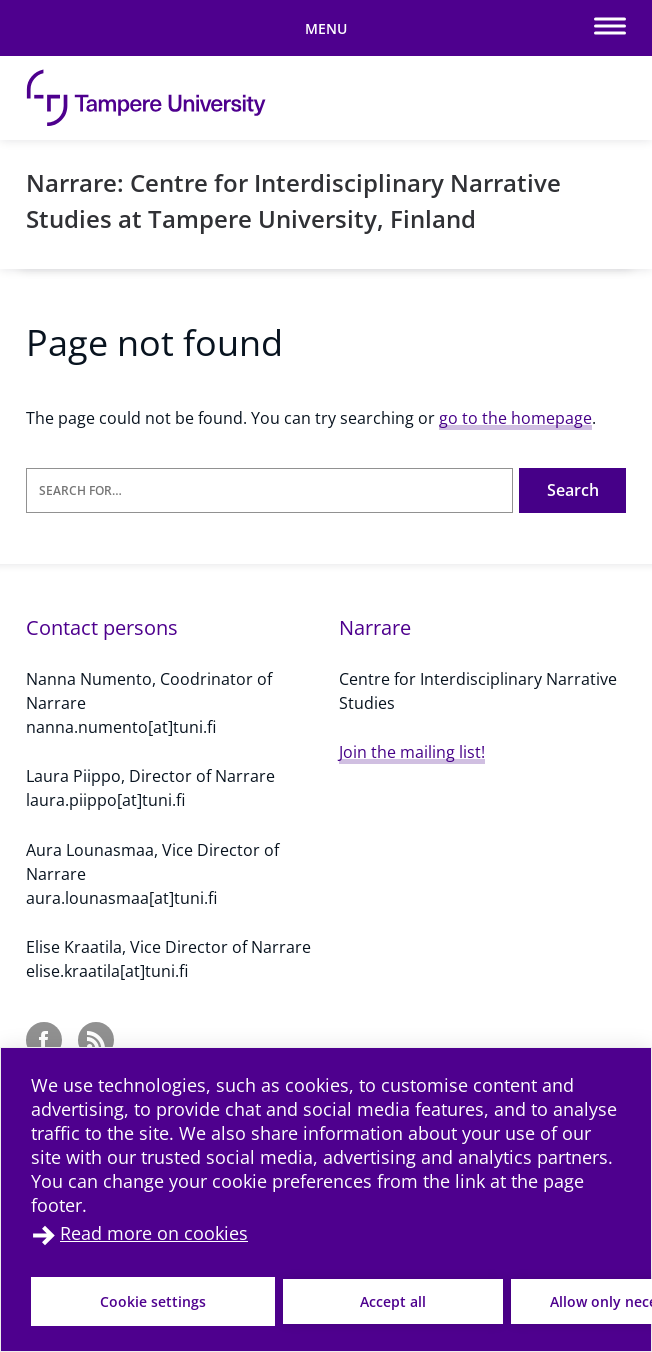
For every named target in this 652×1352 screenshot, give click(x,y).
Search (573, 490)
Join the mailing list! (412, 752)
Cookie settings (153, 1301)
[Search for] (269, 490)
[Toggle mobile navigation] (326, 28)
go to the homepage (515, 418)
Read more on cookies (154, 1233)
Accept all (393, 1301)
